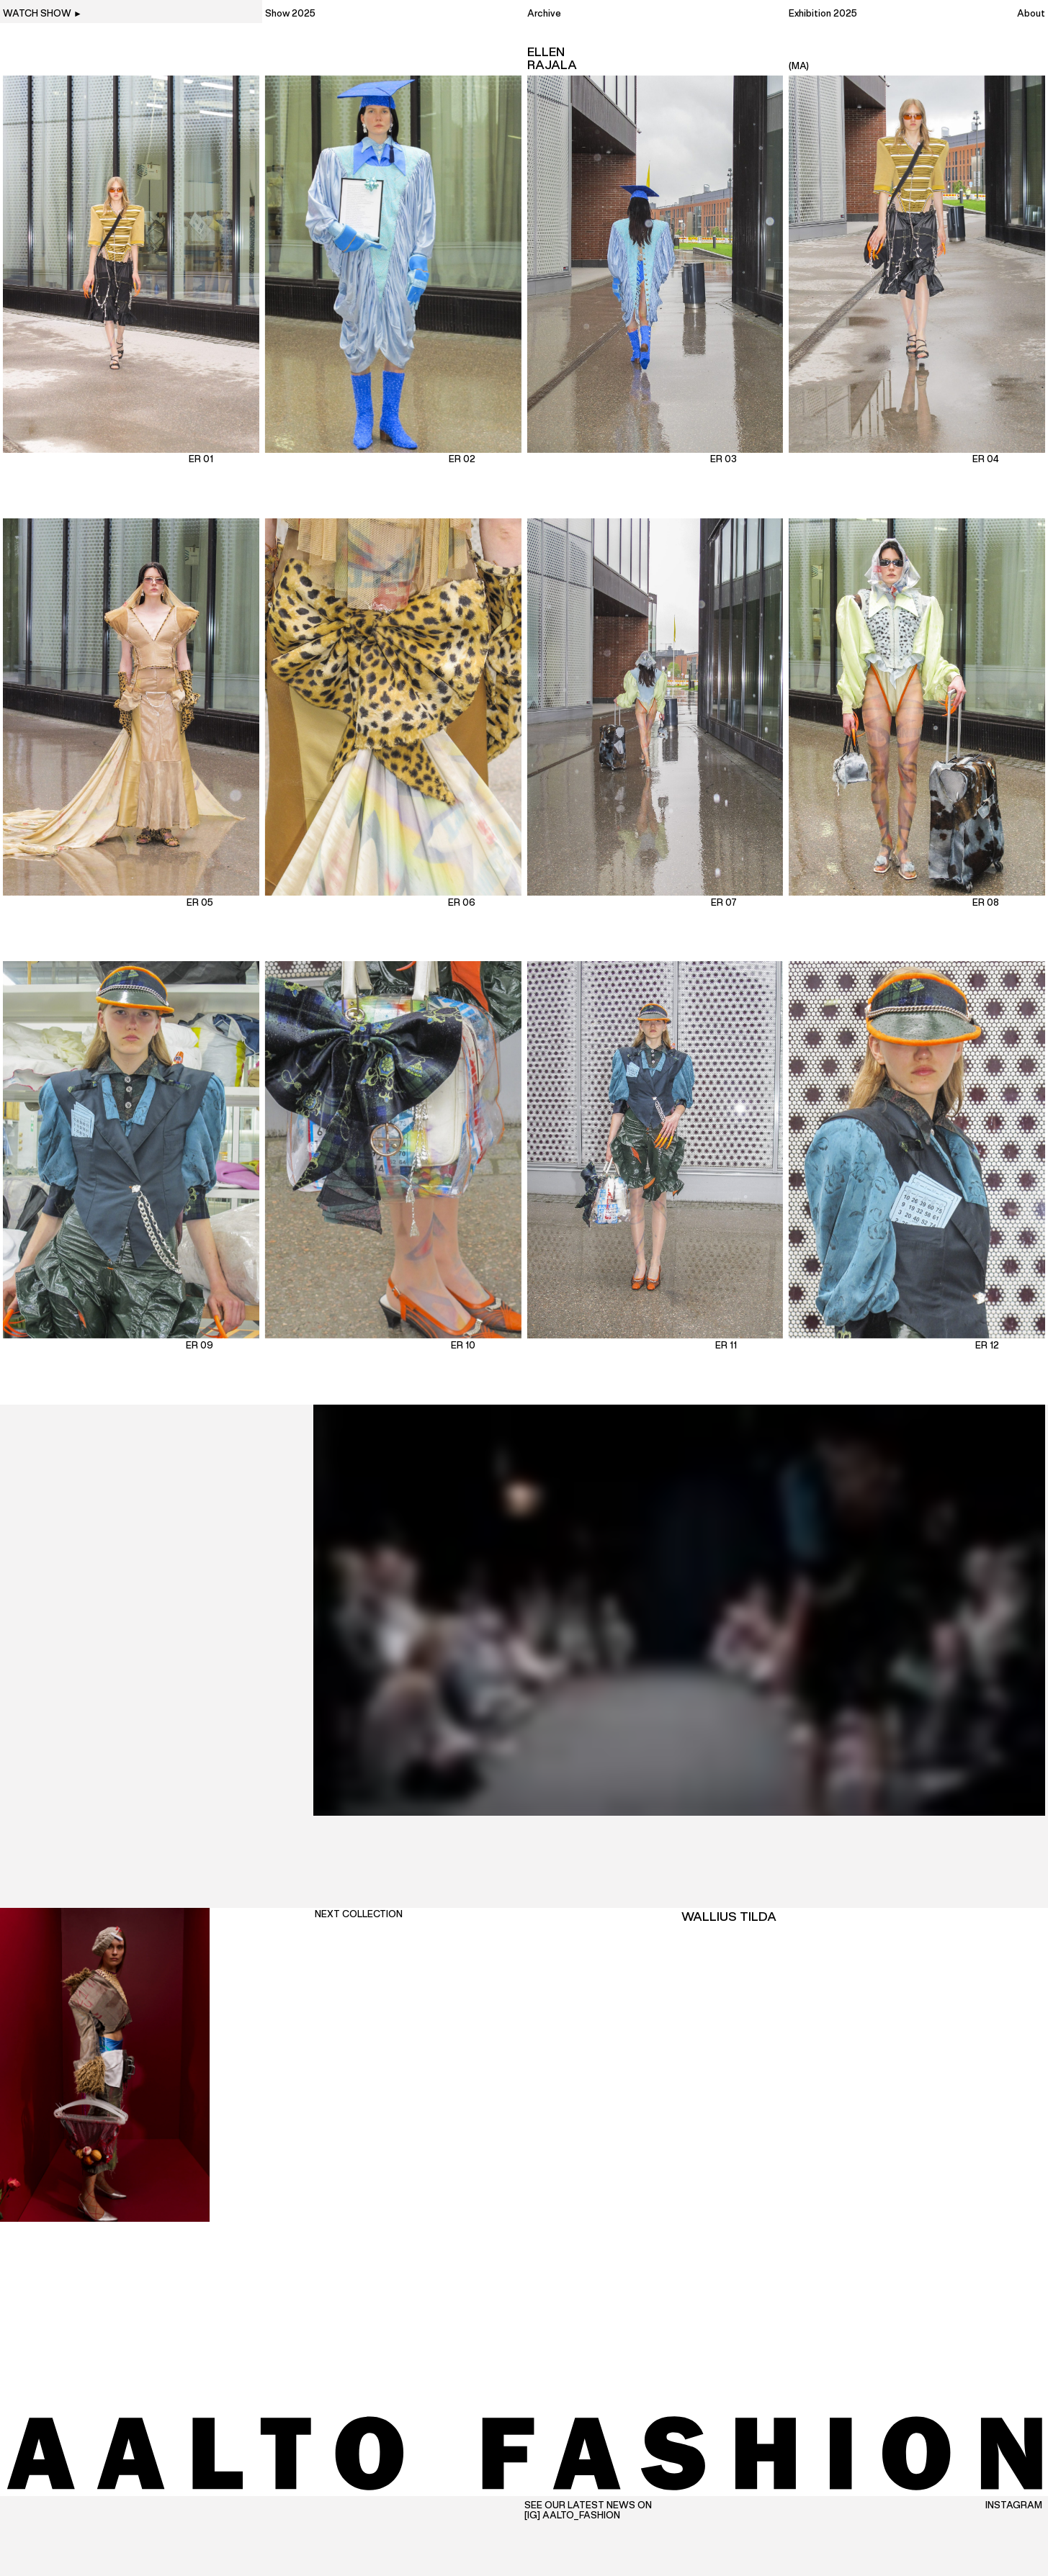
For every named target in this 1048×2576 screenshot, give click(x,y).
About (1031, 14)
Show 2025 (290, 14)
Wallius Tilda (728, 1917)
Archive (544, 14)
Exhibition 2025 (823, 14)
